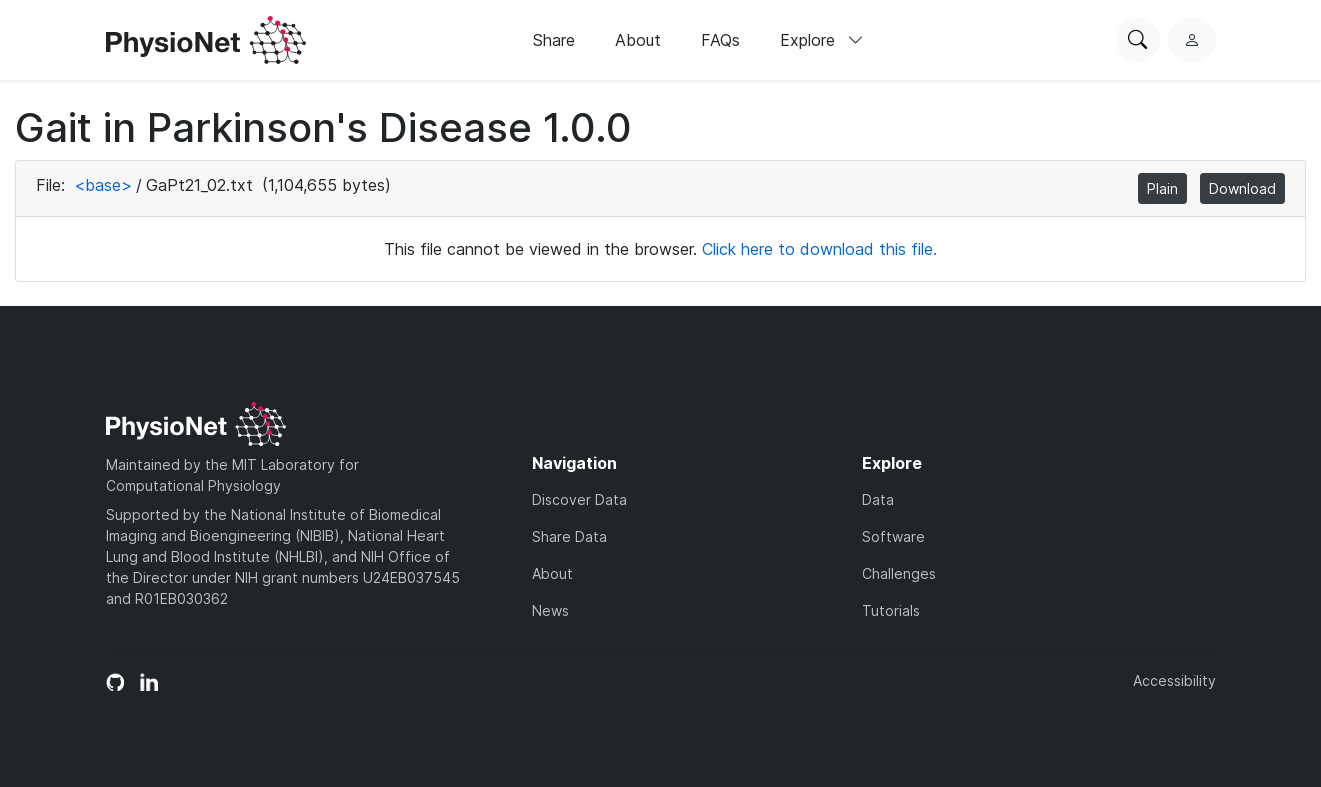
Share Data (569, 536)
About (638, 40)
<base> (103, 185)
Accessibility (1174, 680)
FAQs (720, 40)
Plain (1162, 188)
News (550, 610)
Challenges (899, 573)
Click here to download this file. (819, 249)
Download (1242, 188)
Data (878, 499)
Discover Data (579, 499)
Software (893, 536)
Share (554, 40)
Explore (822, 40)
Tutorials (891, 610)
